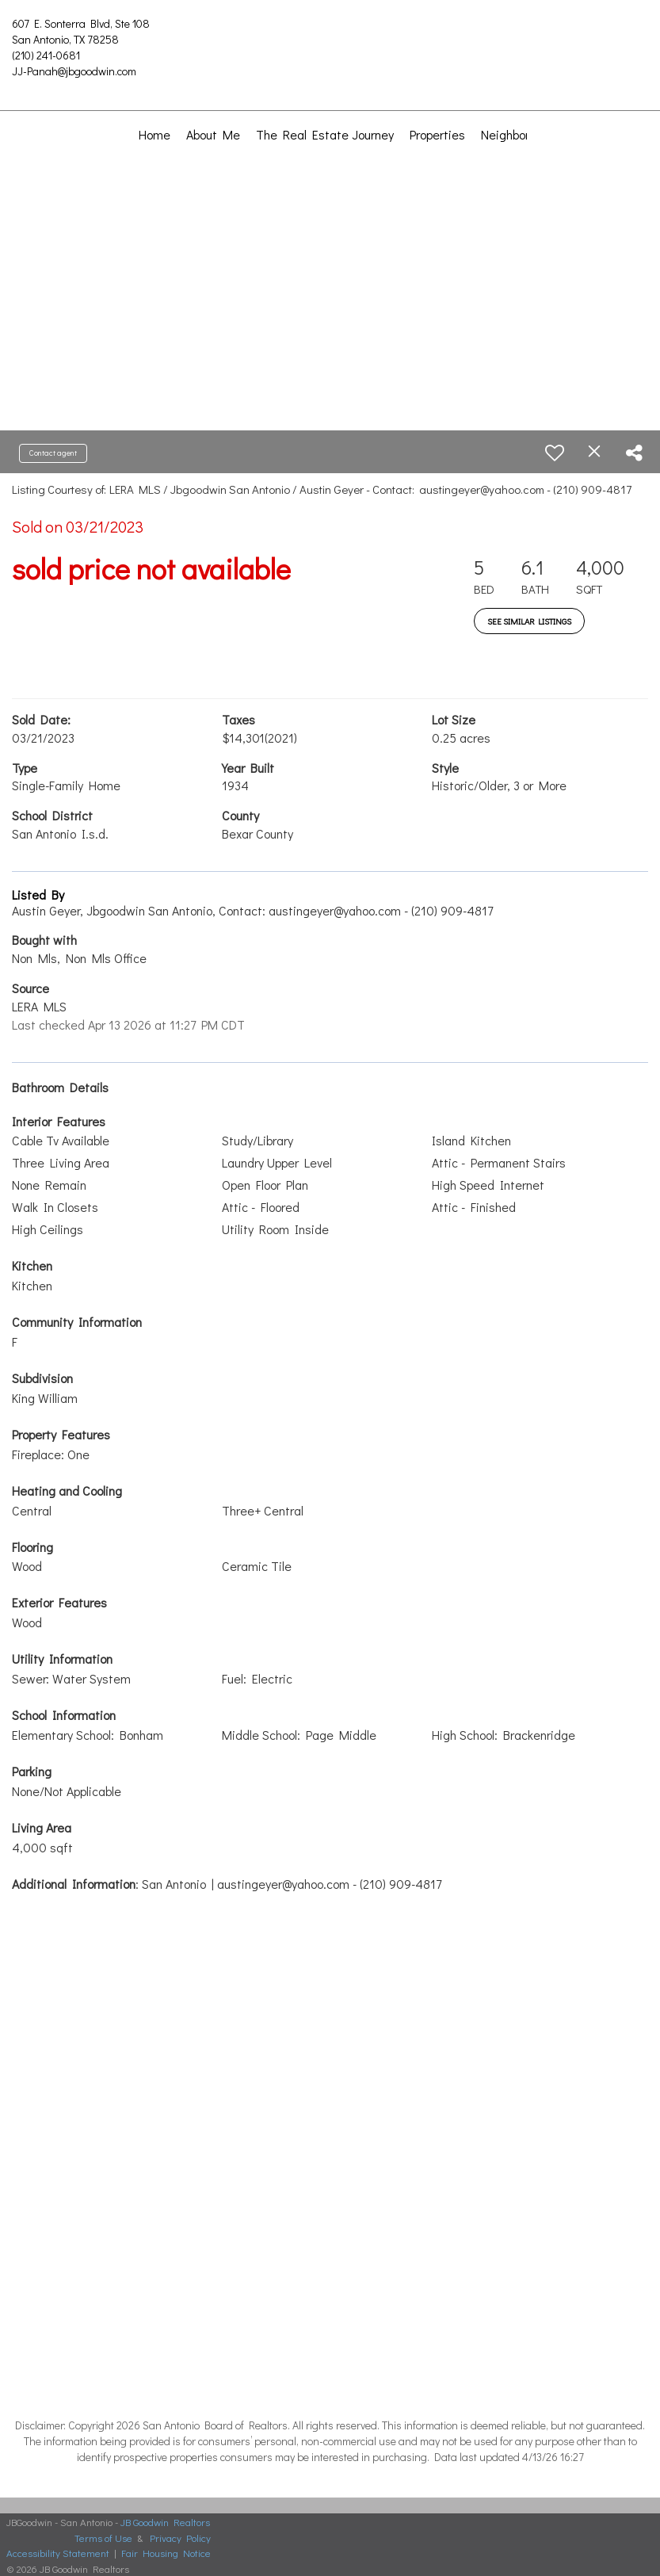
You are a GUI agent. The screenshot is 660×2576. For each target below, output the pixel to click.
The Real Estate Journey (325, 134)
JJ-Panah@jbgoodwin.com (74, 70)
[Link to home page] (330, 35)
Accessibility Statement (57, 2552)
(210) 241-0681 (46, 55)
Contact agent (53, 453)
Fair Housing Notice (166, 2552)
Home (154, 134)
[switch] (554, 452)
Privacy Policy (180, 2537)
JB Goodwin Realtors (165, 2521)
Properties (437, 134)
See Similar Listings (529, 621)
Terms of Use (103, 2537)
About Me (213, 134)
